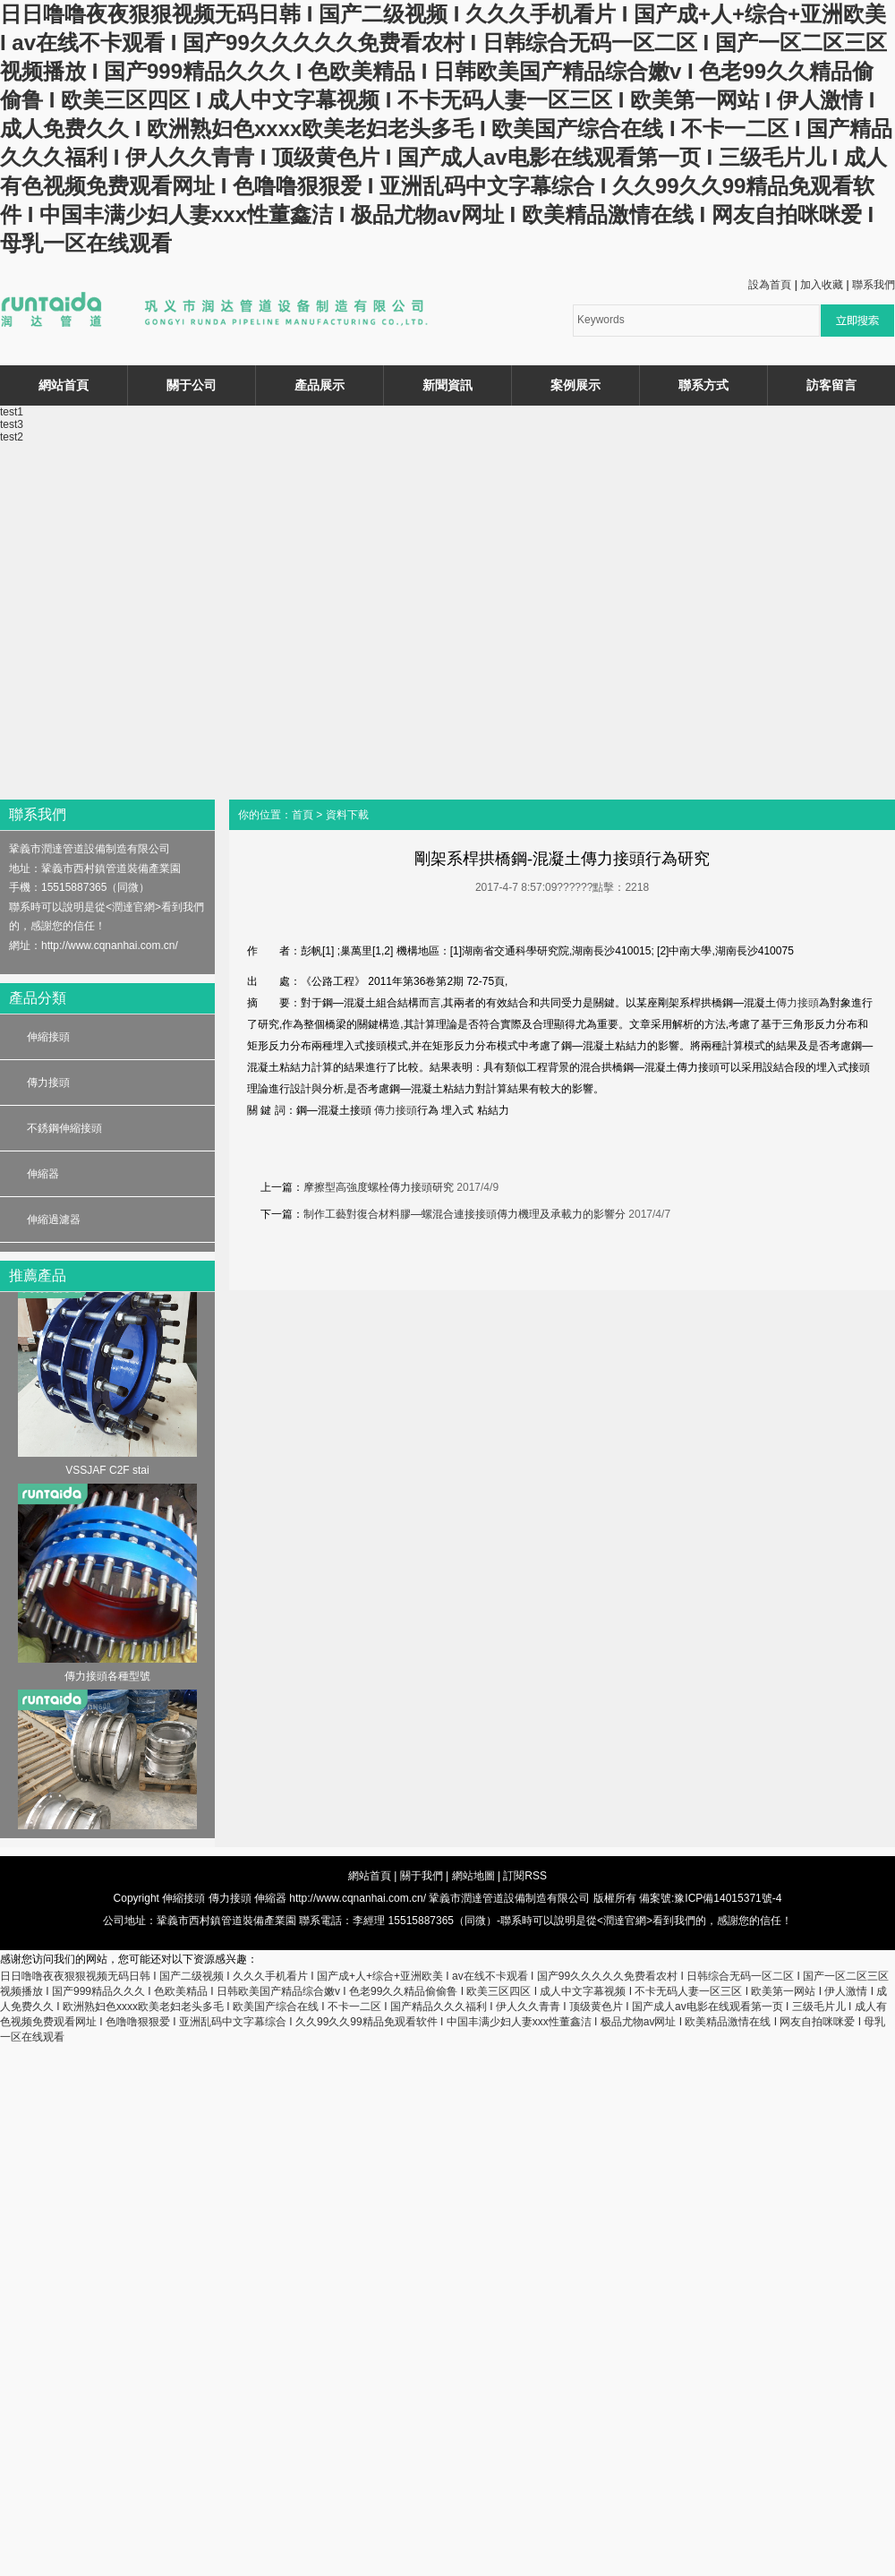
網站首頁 (63, 385)
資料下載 (347, 815)
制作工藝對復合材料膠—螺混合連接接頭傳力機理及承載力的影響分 (464, 1214)
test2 (11, 437)
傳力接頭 (48, 1082)
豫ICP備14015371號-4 (727, 1898)
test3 (11, 424)
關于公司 (191, 385)
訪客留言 (831, 385)
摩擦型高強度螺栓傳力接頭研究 (378, 1187)
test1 (11, 412)
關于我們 (421, 1876)
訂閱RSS (525, 1876)
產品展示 (319, 385)
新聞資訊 (447, 385)
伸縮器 (43, 1174)
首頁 (302, 815)
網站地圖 (473, 1876)
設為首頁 (769, 284)
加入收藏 (821, 284)
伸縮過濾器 (54, 1219)
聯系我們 (873, 284)
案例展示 (575, 385)
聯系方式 (703, 385)
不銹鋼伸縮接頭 (64, 1128)
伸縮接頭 (48, 1037)
